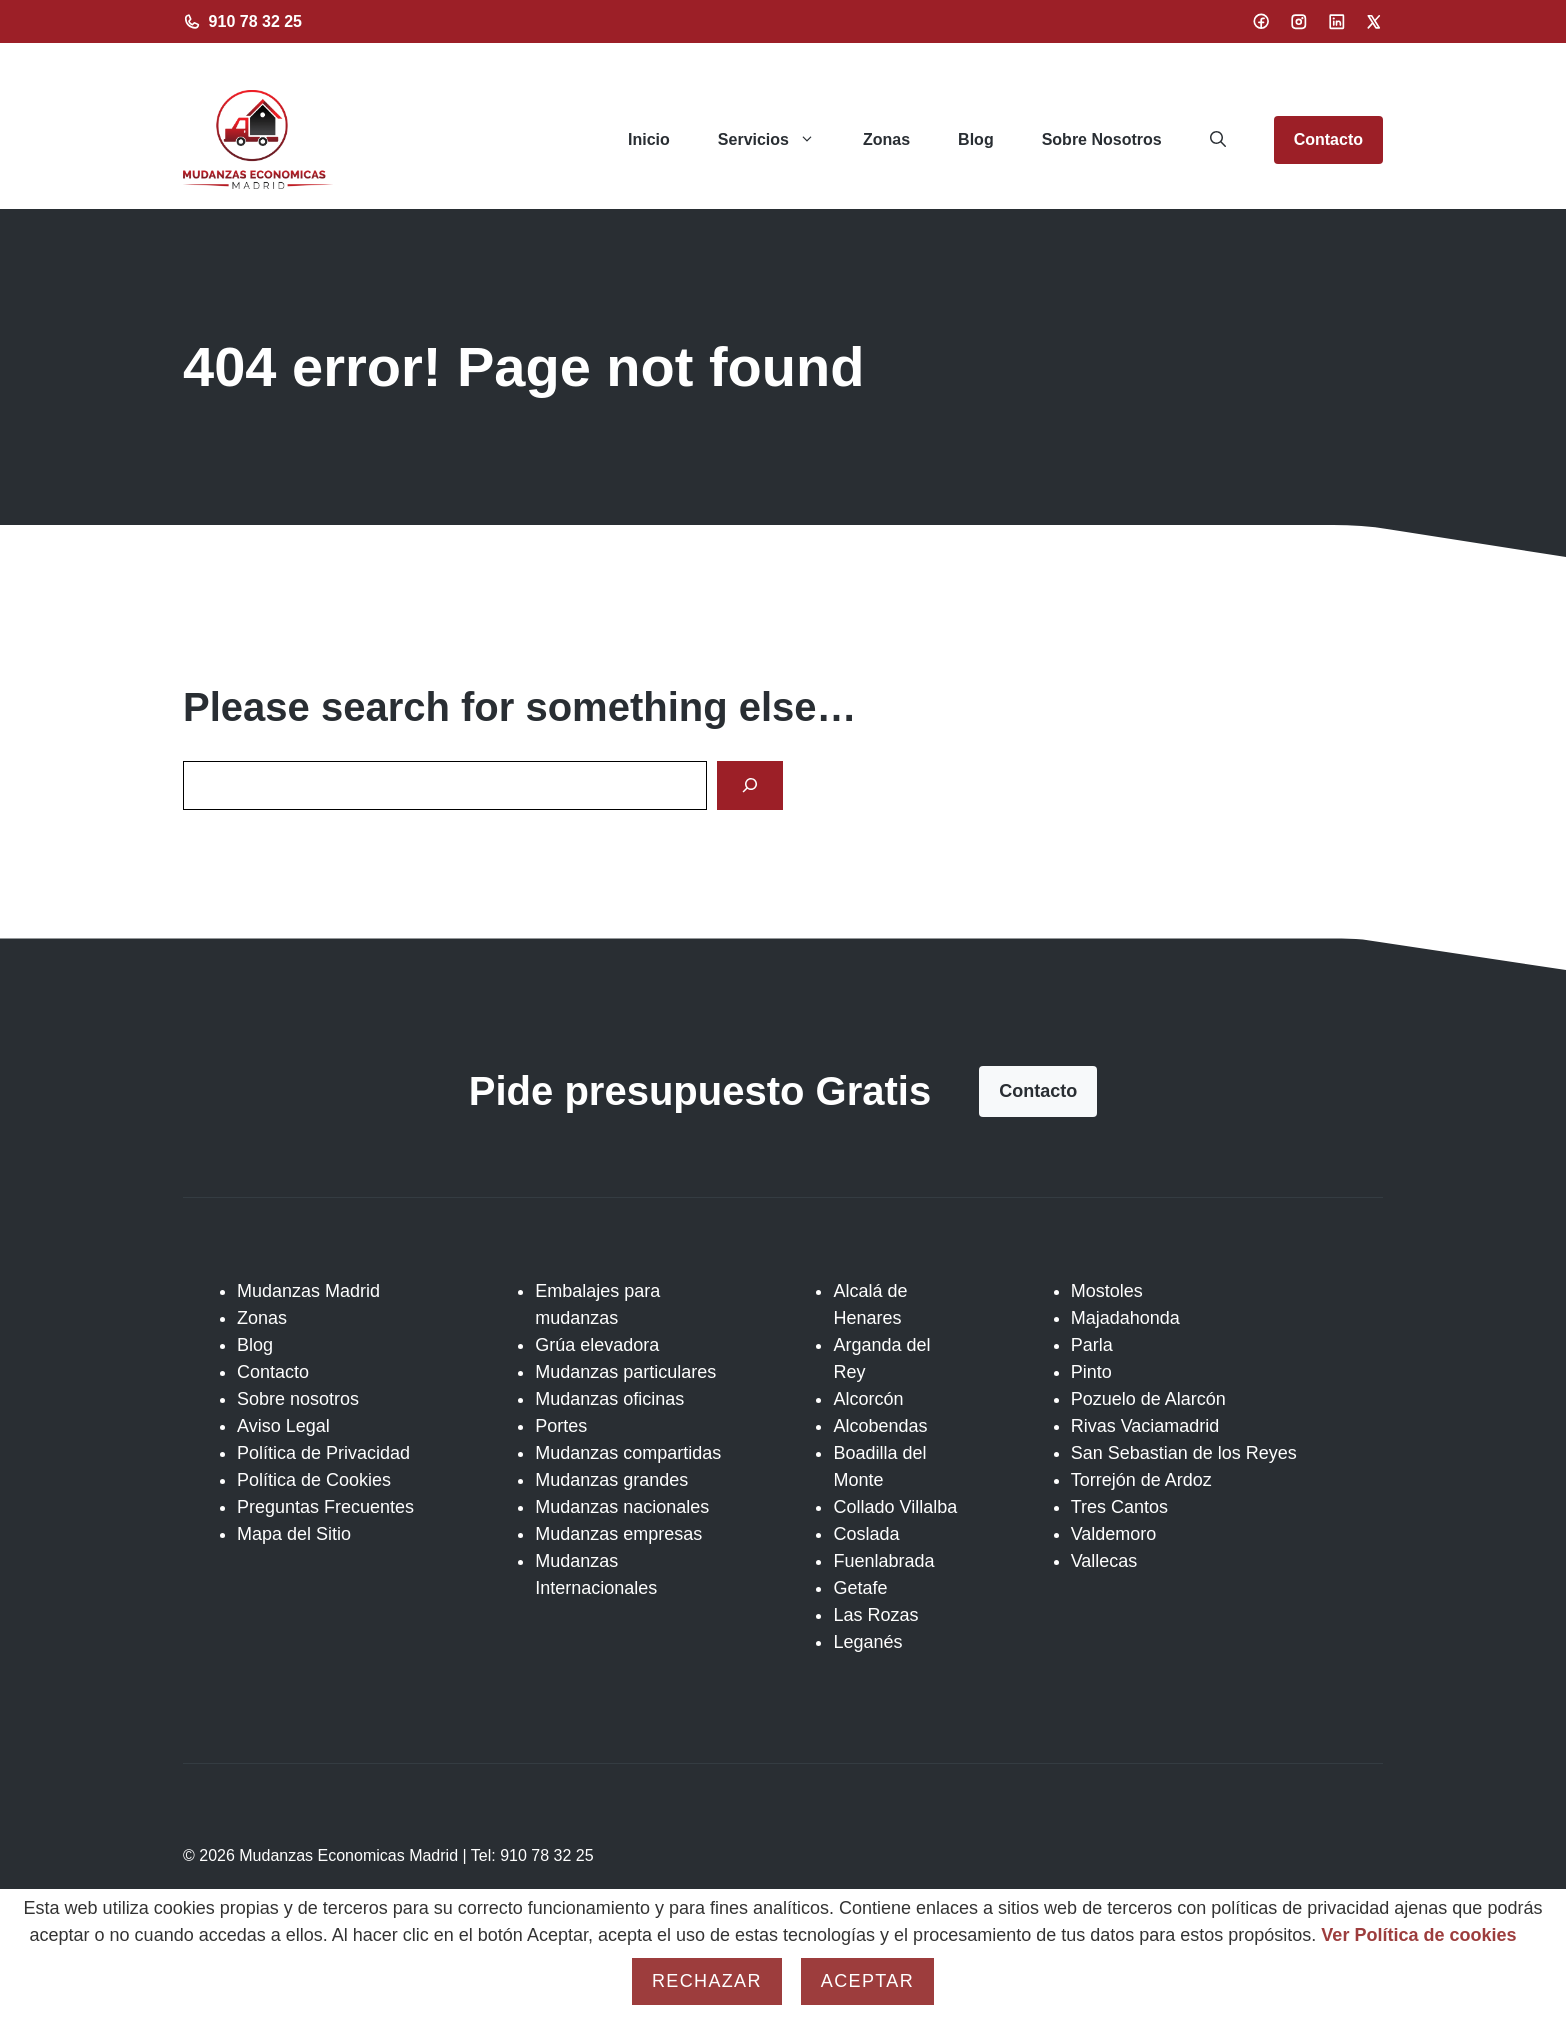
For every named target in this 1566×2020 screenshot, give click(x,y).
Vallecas (1104, 1561)
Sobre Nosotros (1102, 139)
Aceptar (867, 1981)
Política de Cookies (314, 1480)
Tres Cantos (1119, 1507)
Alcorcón (868, 1399)
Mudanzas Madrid (308, 1291)
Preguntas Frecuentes (325, 1507)
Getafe (860, 1588)
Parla (1092, 1345)
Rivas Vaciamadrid (1145, 1426)
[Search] (750, 785)
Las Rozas (875, 1615)
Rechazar (707, 1981)
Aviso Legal (283, 1426)
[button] (1218, 140)
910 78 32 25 (255, 21)
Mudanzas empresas (618, 1534)
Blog (976, 139)
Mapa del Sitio (294, 1534)
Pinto (1091, 1372)
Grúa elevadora (597, 1345)
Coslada (866, 1534)
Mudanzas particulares (625, 1372)
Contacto (1328, 139)
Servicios (778, 140)
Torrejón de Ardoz (1141, 1480)
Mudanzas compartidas (628, 1453)
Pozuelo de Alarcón (1148, 1399)
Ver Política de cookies (1418, 1935)
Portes (561, 1426)
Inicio (649, 139)
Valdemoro (1114, 1534)
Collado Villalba (895, 1507)
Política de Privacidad (323, 1453)
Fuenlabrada (883, 1561)
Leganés (867, 1642)
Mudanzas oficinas (609, 1399)
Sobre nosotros (298, 1399)
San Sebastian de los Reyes (1184, 1453)
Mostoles (1107, 1291)
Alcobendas (880, 1426)
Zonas (886, 139)
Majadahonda (1125, 1318)
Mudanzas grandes (611, 1480)
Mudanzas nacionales (622, 1507)
